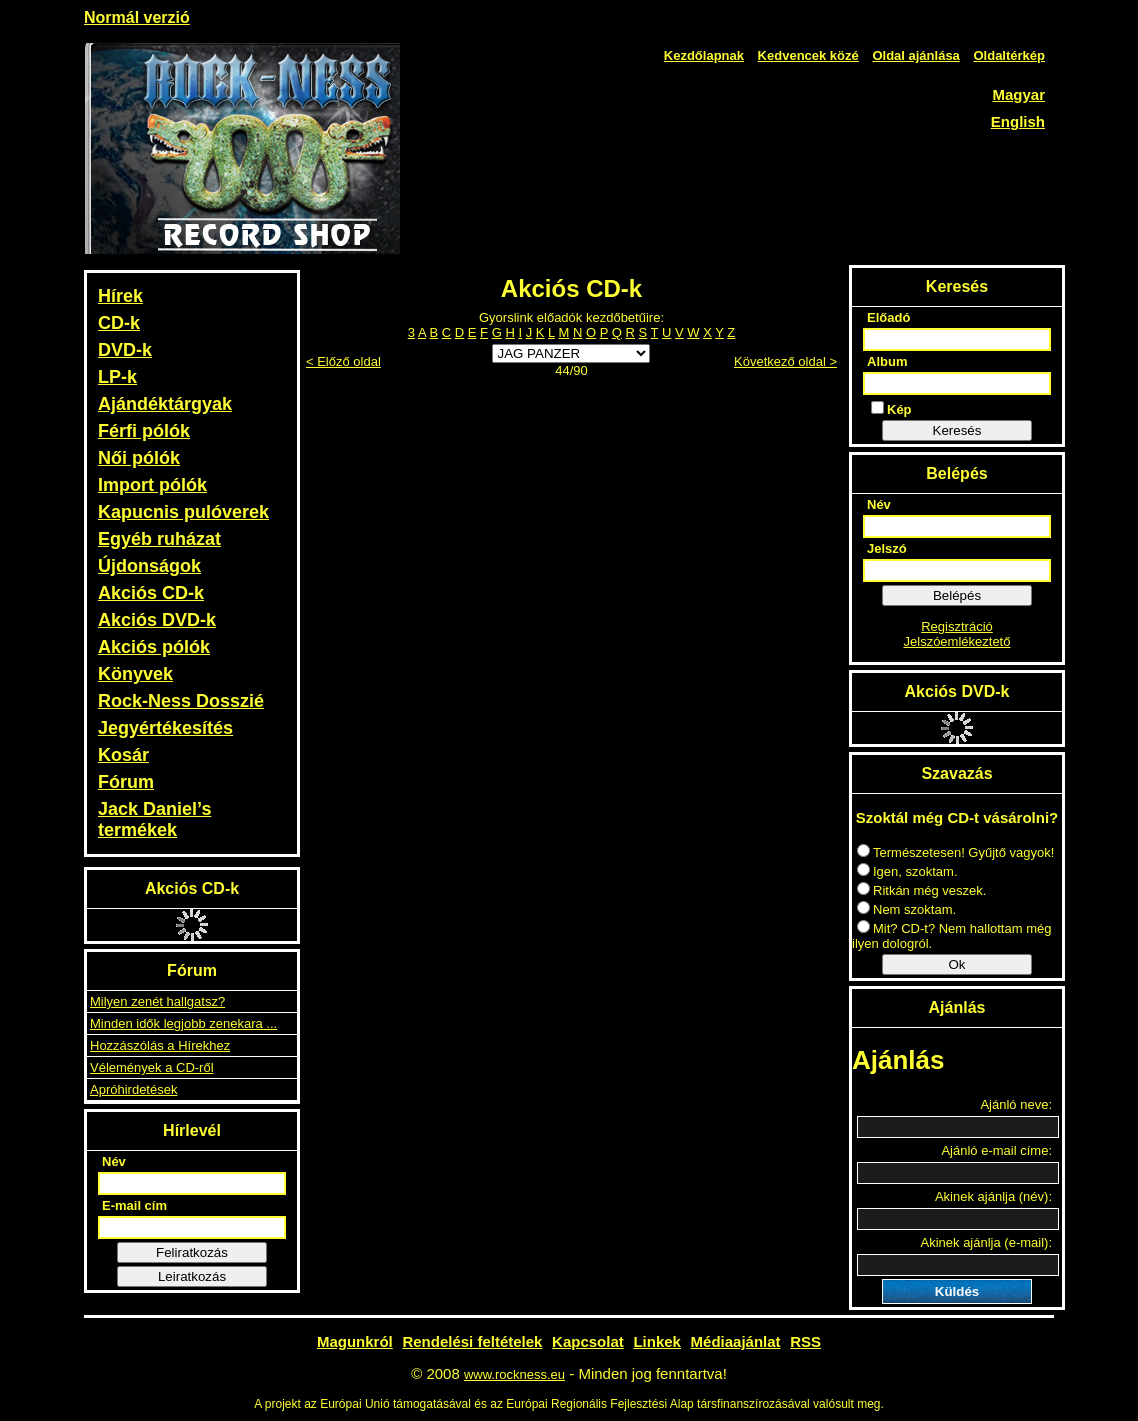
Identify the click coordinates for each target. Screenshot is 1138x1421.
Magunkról (355, 1341)
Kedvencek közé (808, 55)
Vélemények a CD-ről (152, 1067)
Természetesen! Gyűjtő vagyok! (955, 852)
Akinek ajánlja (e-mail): (987, 1242)
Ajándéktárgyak (165, 404)
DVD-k (125, 350)
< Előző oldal (343, 361)
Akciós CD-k (151, 593)
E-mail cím (134, 1205)
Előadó (888, 317)
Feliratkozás (192, 1252)
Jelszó (887, 548)
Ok (956, 964)
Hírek (120, 296)
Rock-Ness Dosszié (181, 701)
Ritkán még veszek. (921, 890)
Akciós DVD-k (157, 620)
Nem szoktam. (906, 909)
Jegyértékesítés (165, 728)
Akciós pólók (154, 647)
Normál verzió (137, 17)
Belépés (957, 595)
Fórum (126, 782)
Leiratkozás (192, 1276)
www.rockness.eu (514, 1374)
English (1018, 121)
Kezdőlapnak (704, 55)
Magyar (1018, 94)
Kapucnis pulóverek (183, 512)
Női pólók (139, 458)
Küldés (957, 1291)
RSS (805, 1341)
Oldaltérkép (1009, 55)
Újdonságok (149, 566)
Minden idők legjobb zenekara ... (183, 1023)
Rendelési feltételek (472, 1341)
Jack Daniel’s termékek (154, 819)
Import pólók (152, 485)
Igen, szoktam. (907, 871)
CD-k (119, 323)
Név (114, 1161)
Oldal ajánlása (915, 55)
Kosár (123, 755)
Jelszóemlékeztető (957, 641)
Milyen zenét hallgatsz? (157, 1001)
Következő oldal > (785, 361)
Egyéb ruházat (159, 539)
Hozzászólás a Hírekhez (160, 1045)
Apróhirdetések (133, 1089)
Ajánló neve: (1016, 1104)
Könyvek (135, 674)
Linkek (657, 1341)
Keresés (957, 430)
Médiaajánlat (736, 1341)
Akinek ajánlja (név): (993, 1196)
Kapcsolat (588, 1341)
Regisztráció (957, 626)
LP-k (117, 377)
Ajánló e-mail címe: (996, 1150)
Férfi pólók (144, 431)
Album (887, 361)
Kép (891, 409)
